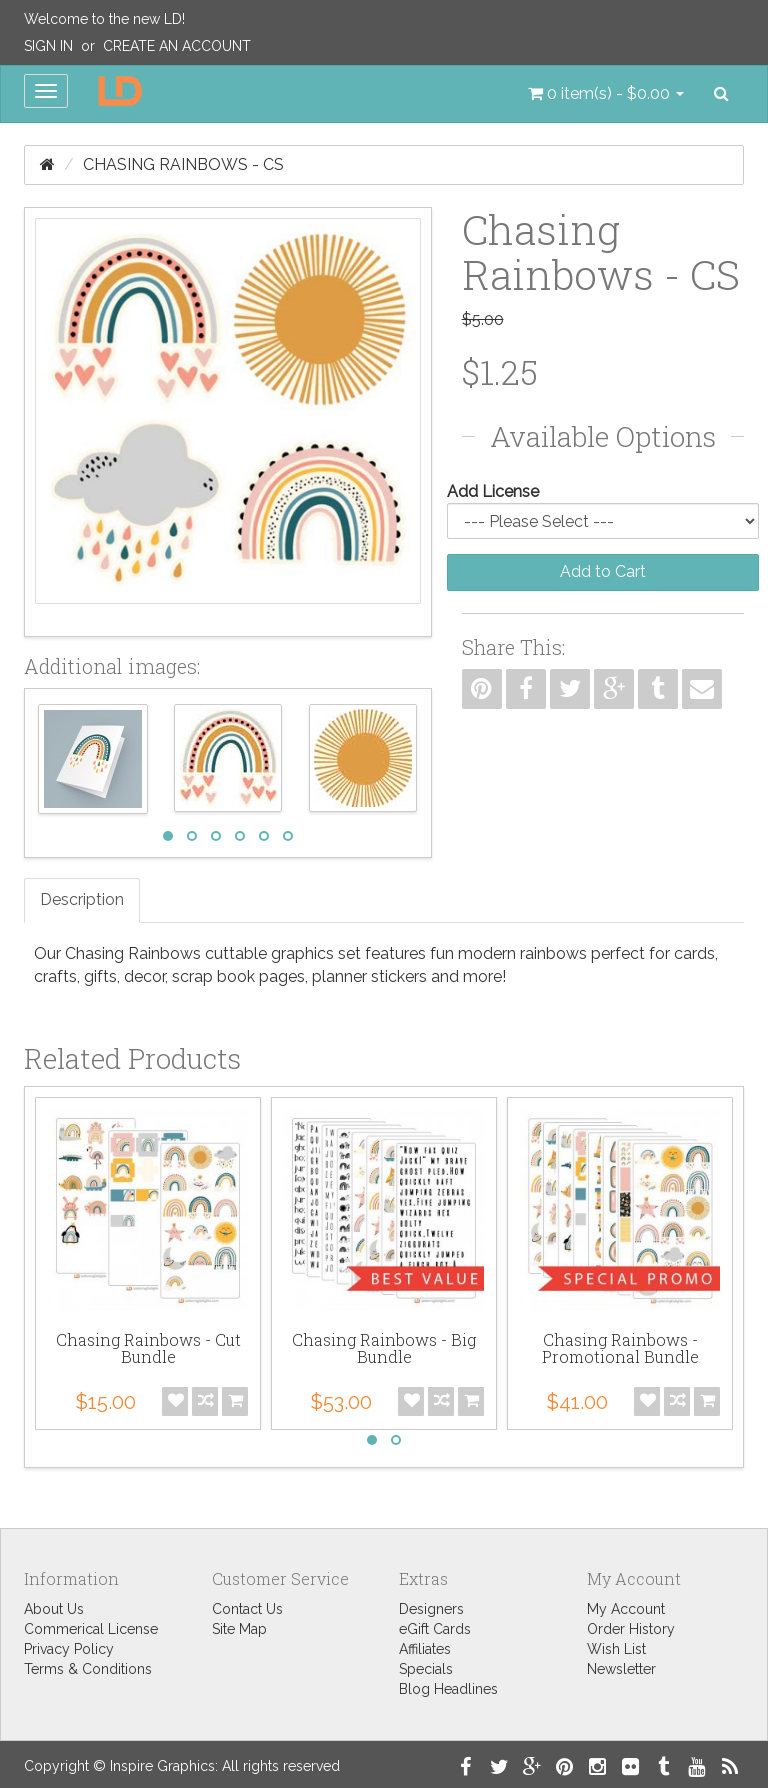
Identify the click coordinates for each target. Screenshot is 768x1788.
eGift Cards (435, 1629)
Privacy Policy (69, 1649)
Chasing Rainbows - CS (183, 164)
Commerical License (91, 1629)
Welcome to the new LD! (104, 19)
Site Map (239, 1629)
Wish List (616, 1649)
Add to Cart (603, 571)
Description (82, 899)
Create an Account (177, 46)
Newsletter (621, 1669)
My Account (626, 1609)
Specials (426, 1669)
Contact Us (247, 1609)
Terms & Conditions (88, 1669)
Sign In (48, 46)
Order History (631, 1629)
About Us (54, 1609)
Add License (493, 491)
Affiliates (425, 1649)
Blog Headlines (448, 1689)
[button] (606, 94)
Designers (431, 1609)
